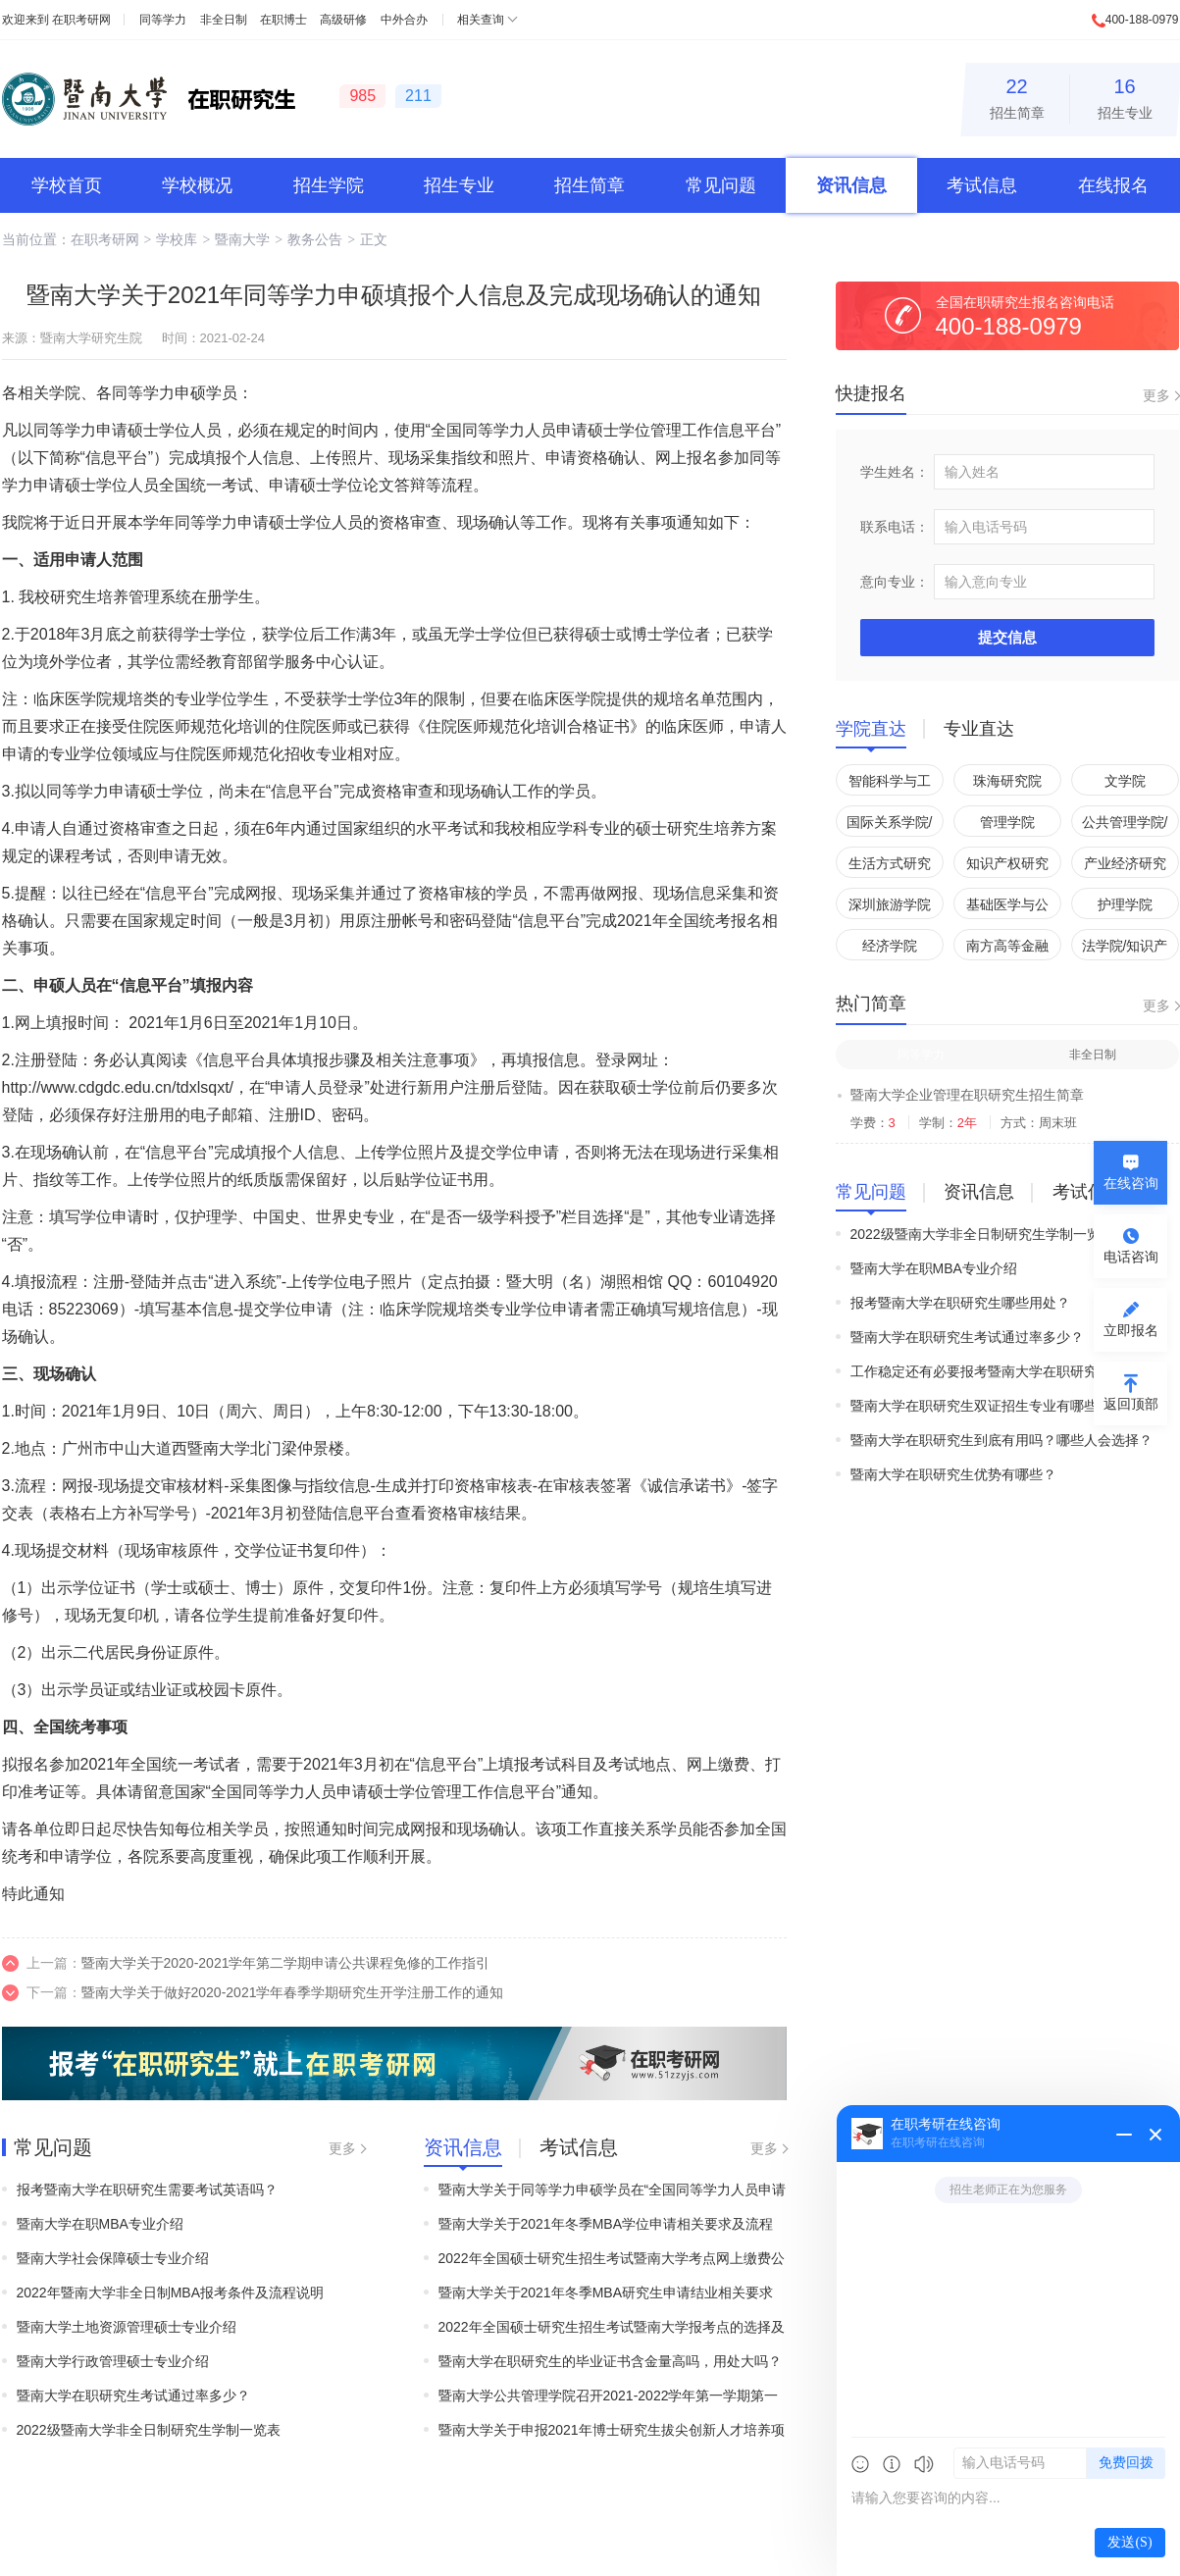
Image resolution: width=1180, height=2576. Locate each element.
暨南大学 (242, 239)
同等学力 (162, 19)
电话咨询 (1130, 1256)
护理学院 (1125, 904)
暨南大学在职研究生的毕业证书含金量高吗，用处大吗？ (610, 2361)
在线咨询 (1130, 1183)
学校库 (176, 239)
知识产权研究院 (1007, 866)
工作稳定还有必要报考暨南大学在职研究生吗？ (994, 1371)
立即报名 (1130, 1330)
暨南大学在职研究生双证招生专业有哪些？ (980, 1406)
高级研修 (343, 19)
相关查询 (480, 19)
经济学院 (889, 945)
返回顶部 (1130, 1404)
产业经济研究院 (1125, 866)
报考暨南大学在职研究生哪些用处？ (960, 1303)
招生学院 (328, 185)
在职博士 (283, 19)
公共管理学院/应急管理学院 (1125, 825)
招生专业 (1125, 96)
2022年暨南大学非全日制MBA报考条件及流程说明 (170, 2292)
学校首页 (66, 185)
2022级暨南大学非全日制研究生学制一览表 (149, 2430)
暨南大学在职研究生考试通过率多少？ (133, 2395)
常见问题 (721, 185)
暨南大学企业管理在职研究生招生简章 (967, 1095)
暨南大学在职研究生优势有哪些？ (953, 1474)
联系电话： (894, 527)
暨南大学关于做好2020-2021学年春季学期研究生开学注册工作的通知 (292, 1992)
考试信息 (982, 185)
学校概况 (197, 185)
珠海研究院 (1007, 781)
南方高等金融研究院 (1007, 949)
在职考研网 (81, 19)
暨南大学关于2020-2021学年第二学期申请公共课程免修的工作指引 (285, 1963)
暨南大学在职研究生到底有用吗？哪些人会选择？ (1001, 1440)
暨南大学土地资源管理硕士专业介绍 (126, 2327)
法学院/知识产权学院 (1125, 949)
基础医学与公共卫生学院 (1007, 908)
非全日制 (223, 19)
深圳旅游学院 (889, 904)
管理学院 (1007, 822)
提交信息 (1007, 637)
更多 (342, 2148)
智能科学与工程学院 (889, 784)
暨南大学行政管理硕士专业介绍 (113, 2361)
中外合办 (404, 19)
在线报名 (1113, 185)
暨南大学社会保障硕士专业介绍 (113, 2258)
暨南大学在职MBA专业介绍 (100, 2224)
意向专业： (894, 582)
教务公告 (314, 239)
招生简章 (1017, 96)
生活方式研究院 (889, 866)
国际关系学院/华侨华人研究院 (890, 825)
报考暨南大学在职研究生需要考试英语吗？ (147, 2189)
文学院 (1125, 781)
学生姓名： (894, 472)
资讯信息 (851, 185)
